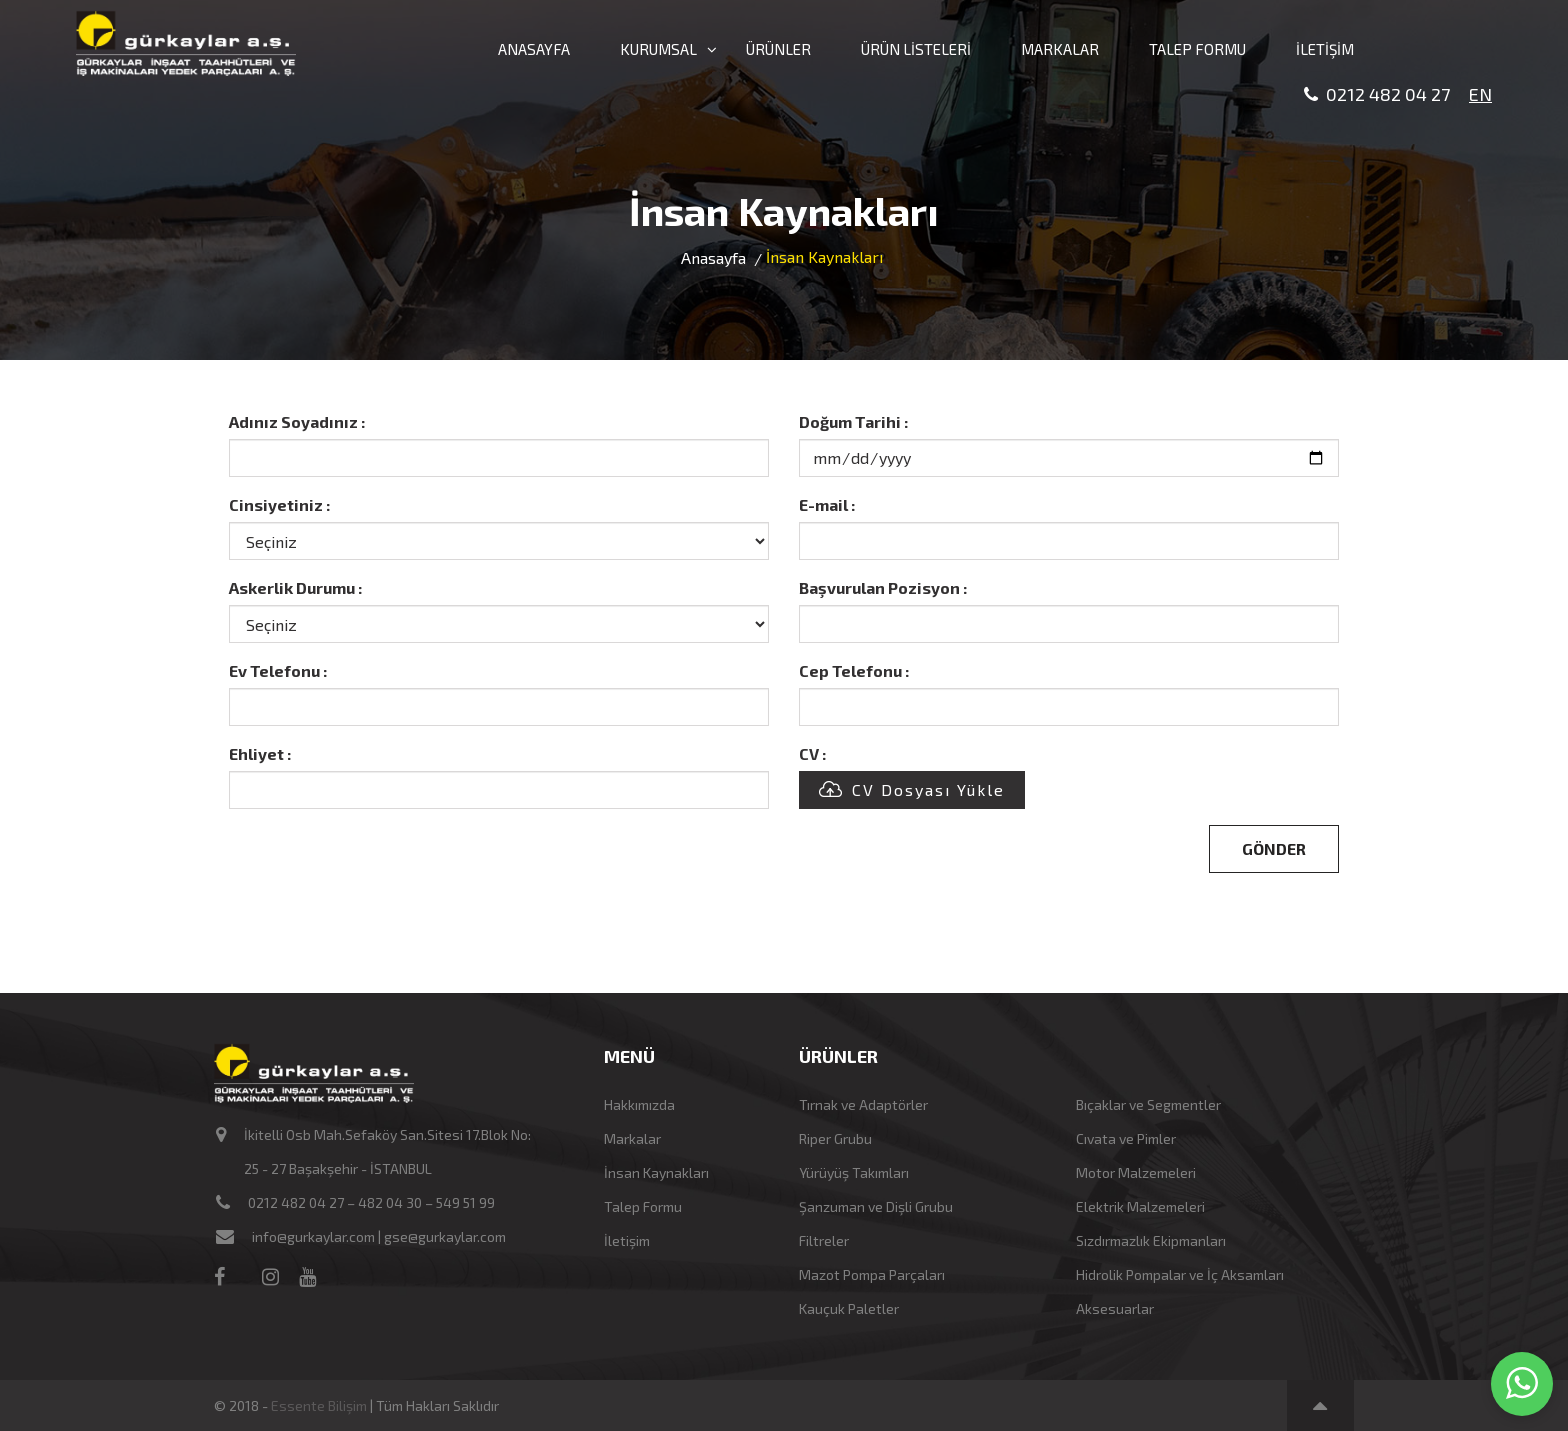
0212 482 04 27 (1377, 94)
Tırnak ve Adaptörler (863, 1104)
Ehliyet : (260, 753)
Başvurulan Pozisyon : (883, 587)
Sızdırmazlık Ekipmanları (1151, 1240)
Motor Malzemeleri (1136, 1172)
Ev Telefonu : (278, 670)
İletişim (627, 1240)
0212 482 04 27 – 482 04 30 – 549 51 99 (371, 1202)
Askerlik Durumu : (295, 587)
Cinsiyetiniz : (279, 504)
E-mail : (827, 504)
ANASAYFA (534, 49)
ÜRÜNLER (778, 49)
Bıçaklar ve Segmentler (1148, 1104)
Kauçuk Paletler (849, 1308)
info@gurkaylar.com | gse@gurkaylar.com (379, 1236)
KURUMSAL (658, 49)
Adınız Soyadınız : (297, 421)
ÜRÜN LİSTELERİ (916, 49)
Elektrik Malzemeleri (1140, 1206)
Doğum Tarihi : (853, 421)
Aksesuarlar (1115, 1308)
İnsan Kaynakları (656, 1172)
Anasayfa (713, 257)
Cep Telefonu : (854, 670)
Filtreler (824, 1240)
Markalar (632, 1138)
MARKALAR (1060, 49)
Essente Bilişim (319, 1405)
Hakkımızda (639, 1104)
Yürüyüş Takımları (854, 1172)
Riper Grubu (835, 1138)
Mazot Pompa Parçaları (872, 1274)
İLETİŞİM (1325, 49)
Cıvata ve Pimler (1126, 1138)
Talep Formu (643, 1206)
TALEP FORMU (1197, 49)
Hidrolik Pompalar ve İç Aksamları (1180, 1274)
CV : (812, 753)
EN (1480, 94)
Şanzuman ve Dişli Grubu (876, 1206)
